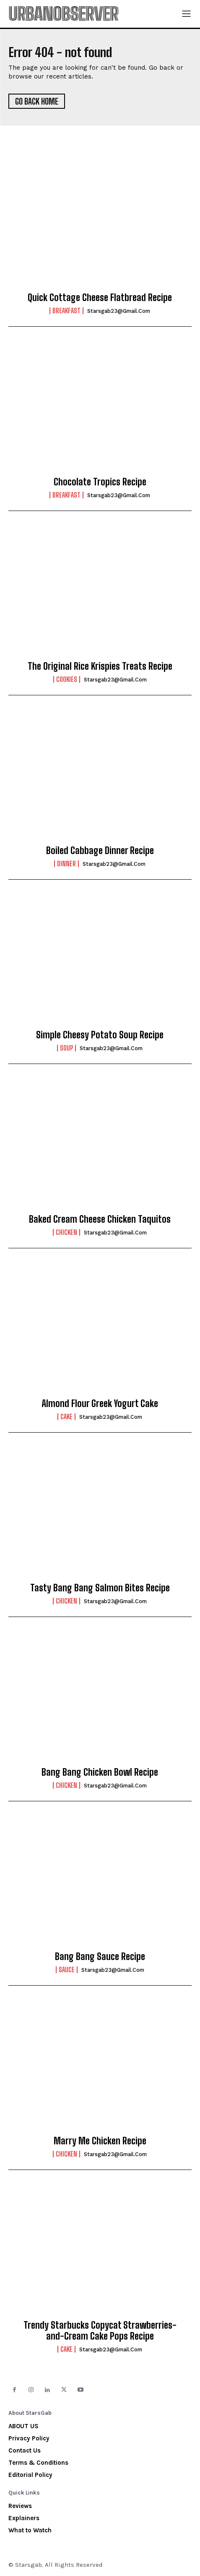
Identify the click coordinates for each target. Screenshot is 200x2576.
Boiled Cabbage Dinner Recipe (100, 850)
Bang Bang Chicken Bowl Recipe (100, 1772)
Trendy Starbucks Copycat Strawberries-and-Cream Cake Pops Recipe (100, 2330)
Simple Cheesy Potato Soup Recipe (100, 1034)
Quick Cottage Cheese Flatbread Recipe (100, 297)
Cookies (66, 679)
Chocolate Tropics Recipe (100, 481)
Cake (66, 1416)
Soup (66, 1048)
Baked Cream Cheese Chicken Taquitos (100, 1219)
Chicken (66, 1232)
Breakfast (66, 310)
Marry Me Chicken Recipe (100, 2140)
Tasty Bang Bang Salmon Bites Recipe (100, 1587)
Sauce (67, 1969)
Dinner (66, 863)
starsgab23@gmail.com (118, 311)
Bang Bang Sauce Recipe (100, 1956)
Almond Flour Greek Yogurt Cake (100, 1403)
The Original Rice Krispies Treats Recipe (100, 666)
